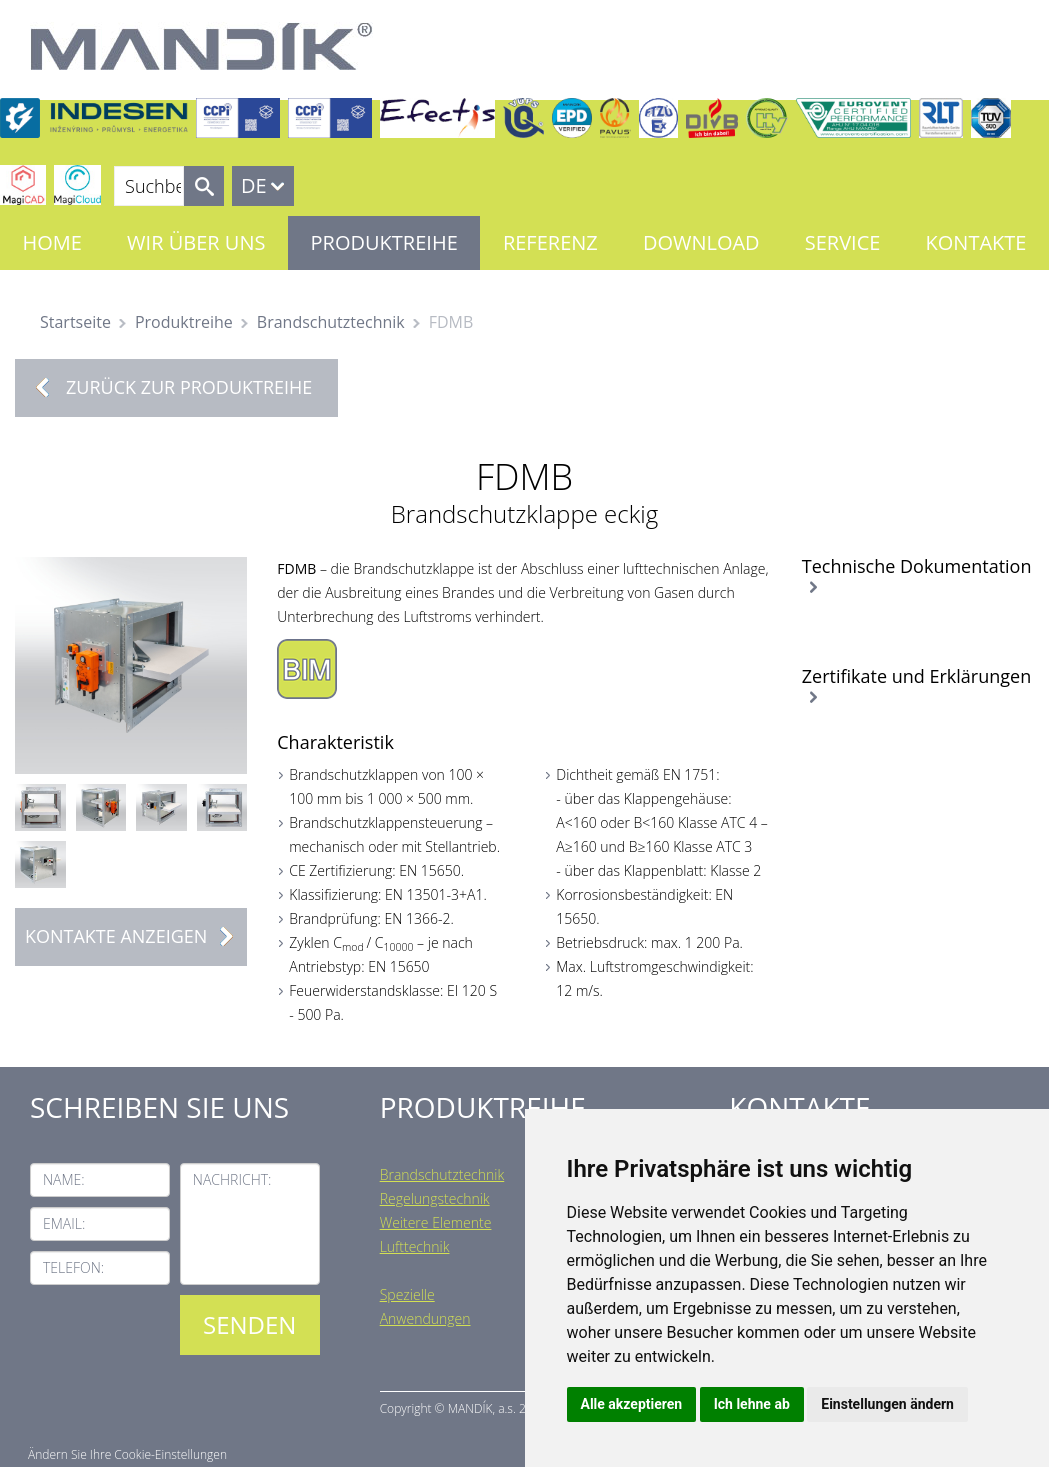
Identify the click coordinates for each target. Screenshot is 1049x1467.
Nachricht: (232, 1179)
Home (52, 242)
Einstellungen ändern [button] (887, 1404)
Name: (64, 1179)
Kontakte (976, 242)
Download (701, 242)
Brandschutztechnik (331, 322)
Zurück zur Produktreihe (189, 387)
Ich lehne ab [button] (752, 1404)
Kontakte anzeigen (135, 936)
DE (254, 185)
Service (843, 242)
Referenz (550, 242)
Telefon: (73, 1267)
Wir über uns (196, 242)
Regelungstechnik (435, 1198)
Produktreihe (384, 242)
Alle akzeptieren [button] (632, 1404)
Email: (64, 1223)
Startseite (75, 322)
